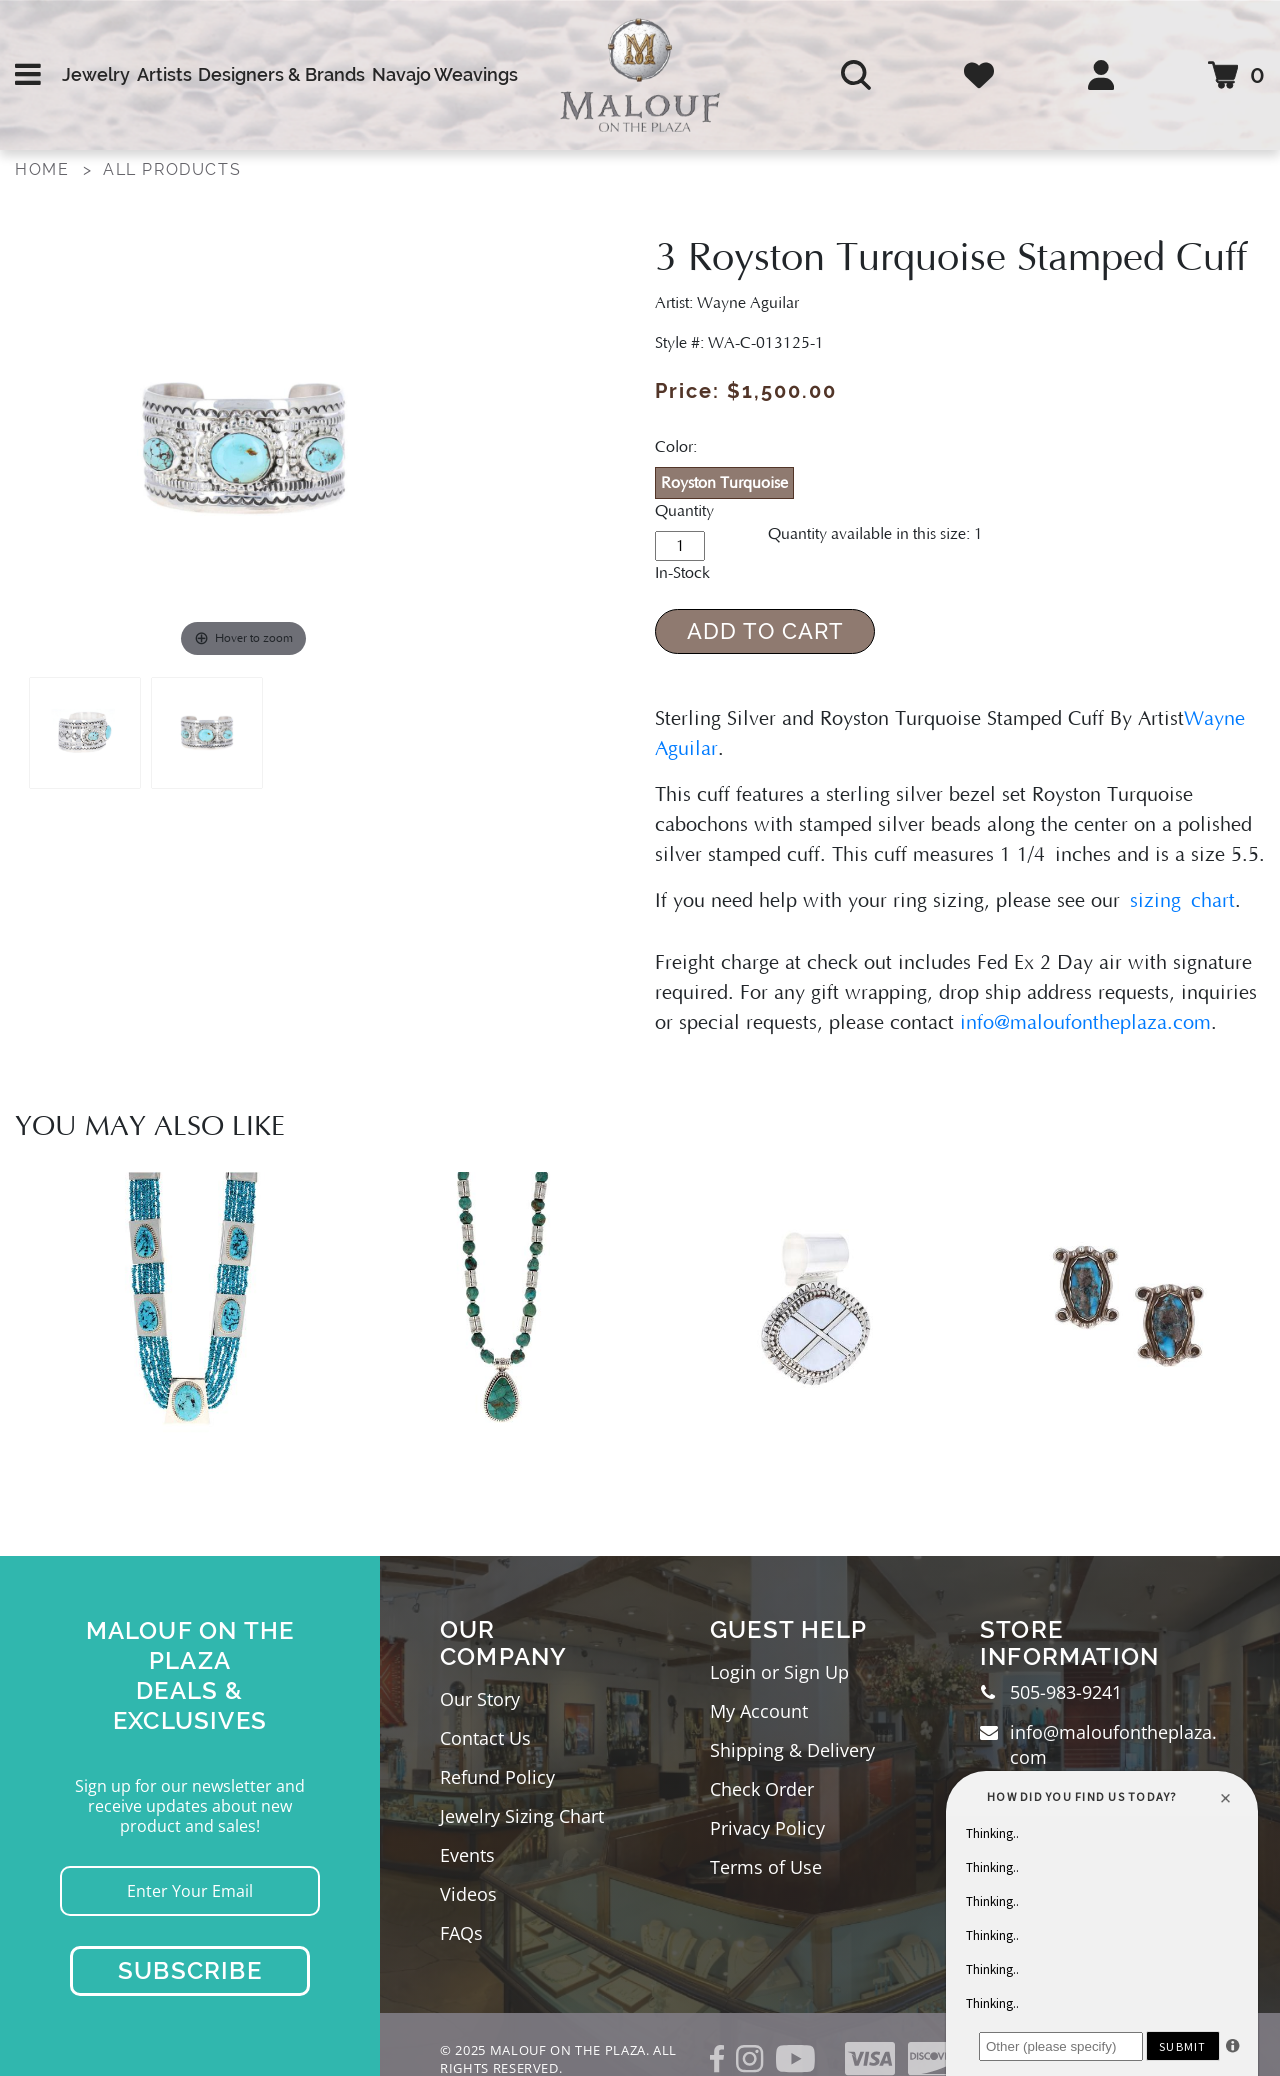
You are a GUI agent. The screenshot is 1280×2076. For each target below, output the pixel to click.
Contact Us (485, 1738)
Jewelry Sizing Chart (522, 1816)
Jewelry (96, 74)
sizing (1155, 901)
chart (1208, 901)
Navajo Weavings (445, 74)
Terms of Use (766, 1867)
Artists (164, 74)
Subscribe (190, 1970)
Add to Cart (765, 631)
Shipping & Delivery (792, 1750)
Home (42, 169)
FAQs (461, 1933)
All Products (172, 169)
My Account (759, 1711)
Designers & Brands (281, 74)
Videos (468, 1894)
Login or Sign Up (779, 1672)
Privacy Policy (767, 1828)
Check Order (762, 1789)
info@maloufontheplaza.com (1085, 1023)
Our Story (480, 1699)
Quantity (684, 511)
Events (467, 1855)
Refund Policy (497, 1777)
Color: (676, 447)
